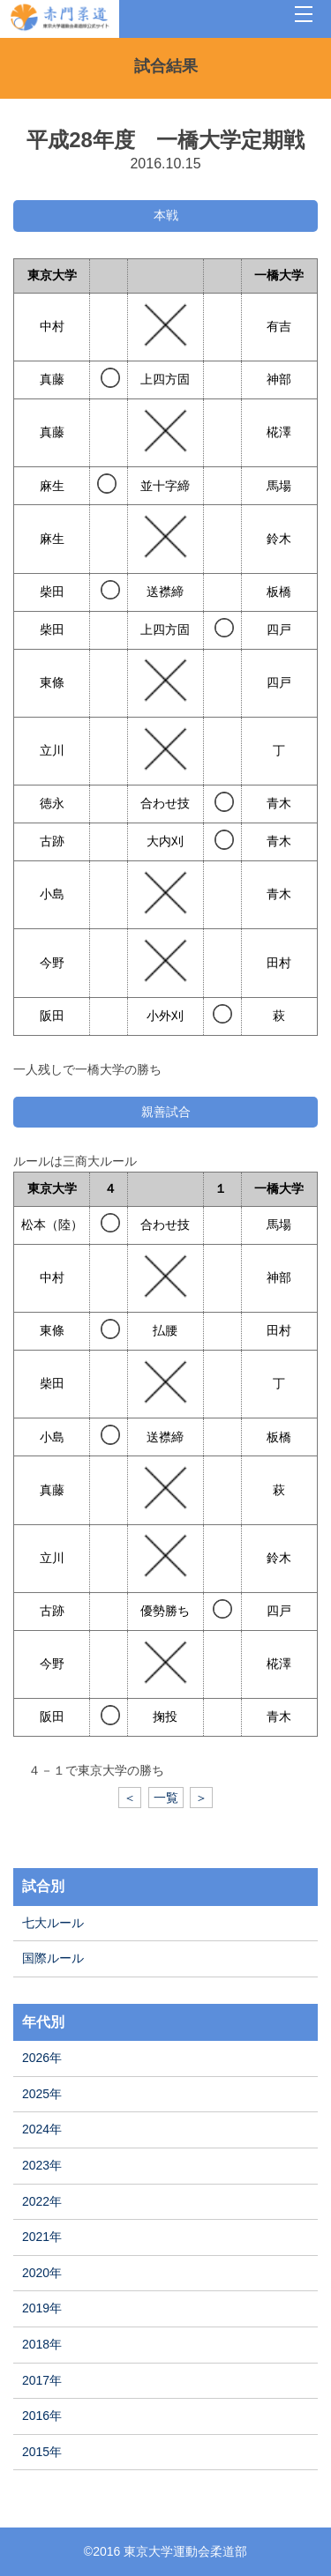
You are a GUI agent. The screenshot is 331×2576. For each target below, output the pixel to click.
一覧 (166, 1798)
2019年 (42, 2308)
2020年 (42, 2273)
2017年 (42, 2380)
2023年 (42, 2165)
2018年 (42, 2344)
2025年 (42, 2094)
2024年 (42, 2129)
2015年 (42, 2452)
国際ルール (53, 1958)
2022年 (42, 2201)
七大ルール (53, 1923)
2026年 (42, 2058)
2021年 (42, 2237)
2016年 (42, 2415)
